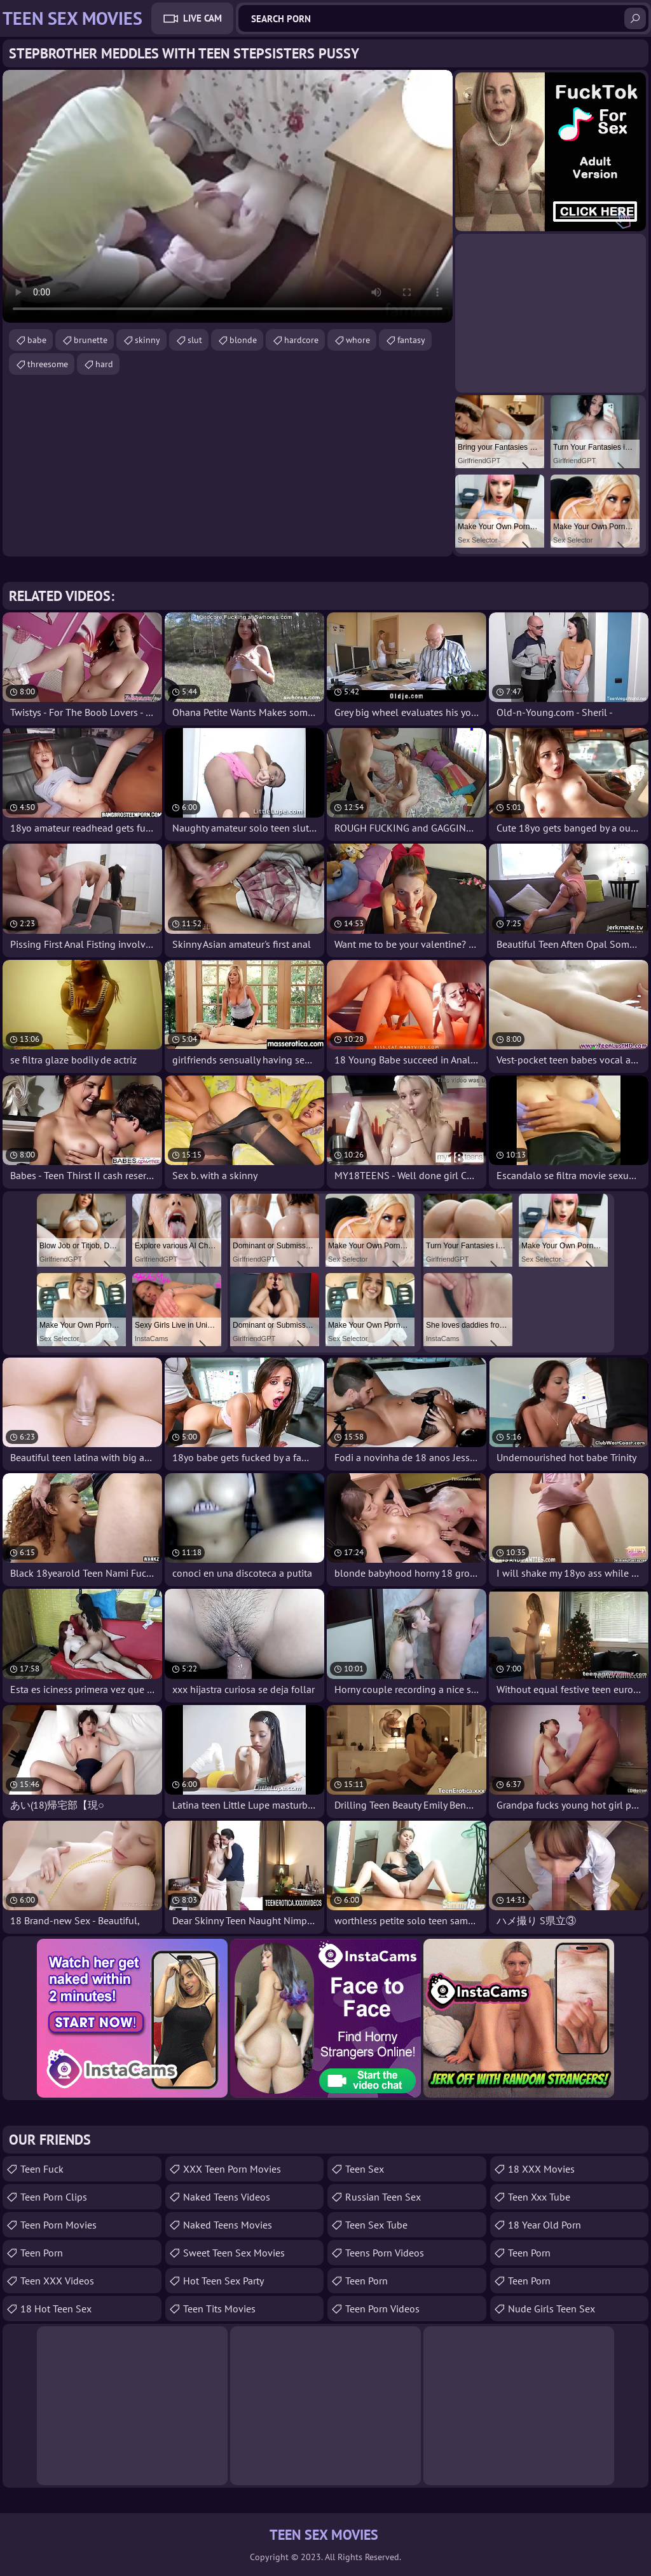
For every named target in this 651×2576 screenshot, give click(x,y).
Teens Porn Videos (384, 2252)
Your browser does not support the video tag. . (228, 196)
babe (36, 340)
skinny (147, 340)
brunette (90, 340)
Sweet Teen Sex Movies (234, 2252)
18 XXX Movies (541, 2168)
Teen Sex (364, 2168)
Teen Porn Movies (58, 2224)
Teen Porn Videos (382, 2308)
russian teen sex (383, 2196)
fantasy (411, 340)
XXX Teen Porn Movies (232, 2168)
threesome (47, 364)
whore (358, 340)
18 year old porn (544, 2224)
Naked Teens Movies (227, 2224)
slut (195, 340)
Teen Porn (41, 2252)
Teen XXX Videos (57, 2280)
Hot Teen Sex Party (223, 2280)
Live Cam (202, 18)
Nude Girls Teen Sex (551, 2308)
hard (104, 364)
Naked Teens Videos (226, 2196)
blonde (243, 340)
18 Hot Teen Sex (56, 2308)
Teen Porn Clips (53, 2196)
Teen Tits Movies (219, 2308)
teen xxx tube (539, 2196)
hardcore (301, 340)
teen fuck (42, 2168)
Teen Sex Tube (376, 2224)
